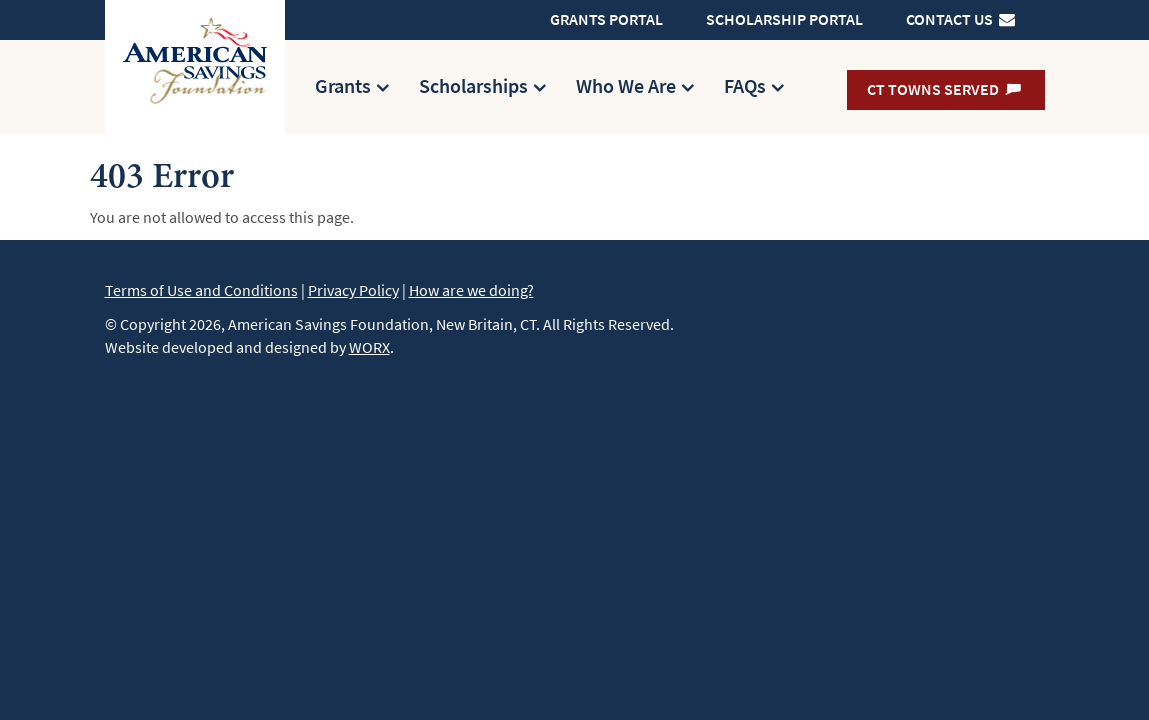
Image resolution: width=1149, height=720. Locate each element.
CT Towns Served (945, 89)
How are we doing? (471, 290)
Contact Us (962, 19)
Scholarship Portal (784, 19)
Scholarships (473, 86)
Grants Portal (606, 19)
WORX (369, 347)
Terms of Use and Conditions (201, 290)
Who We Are (626, 86)
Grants (343, 86)
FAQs (745, 86)
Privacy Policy (353, 290)
